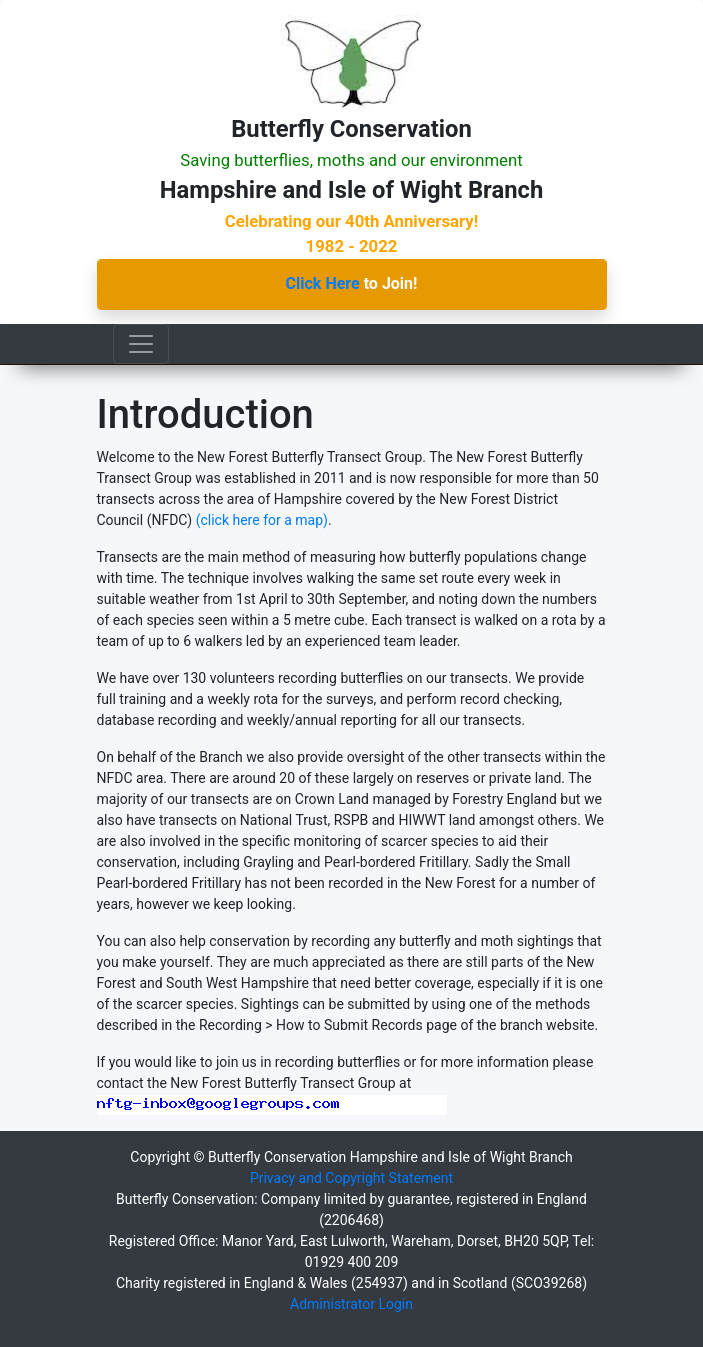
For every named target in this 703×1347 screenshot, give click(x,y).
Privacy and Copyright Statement (351, 1178)
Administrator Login (351, 1304)
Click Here (323, 283)
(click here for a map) (262, 520)
